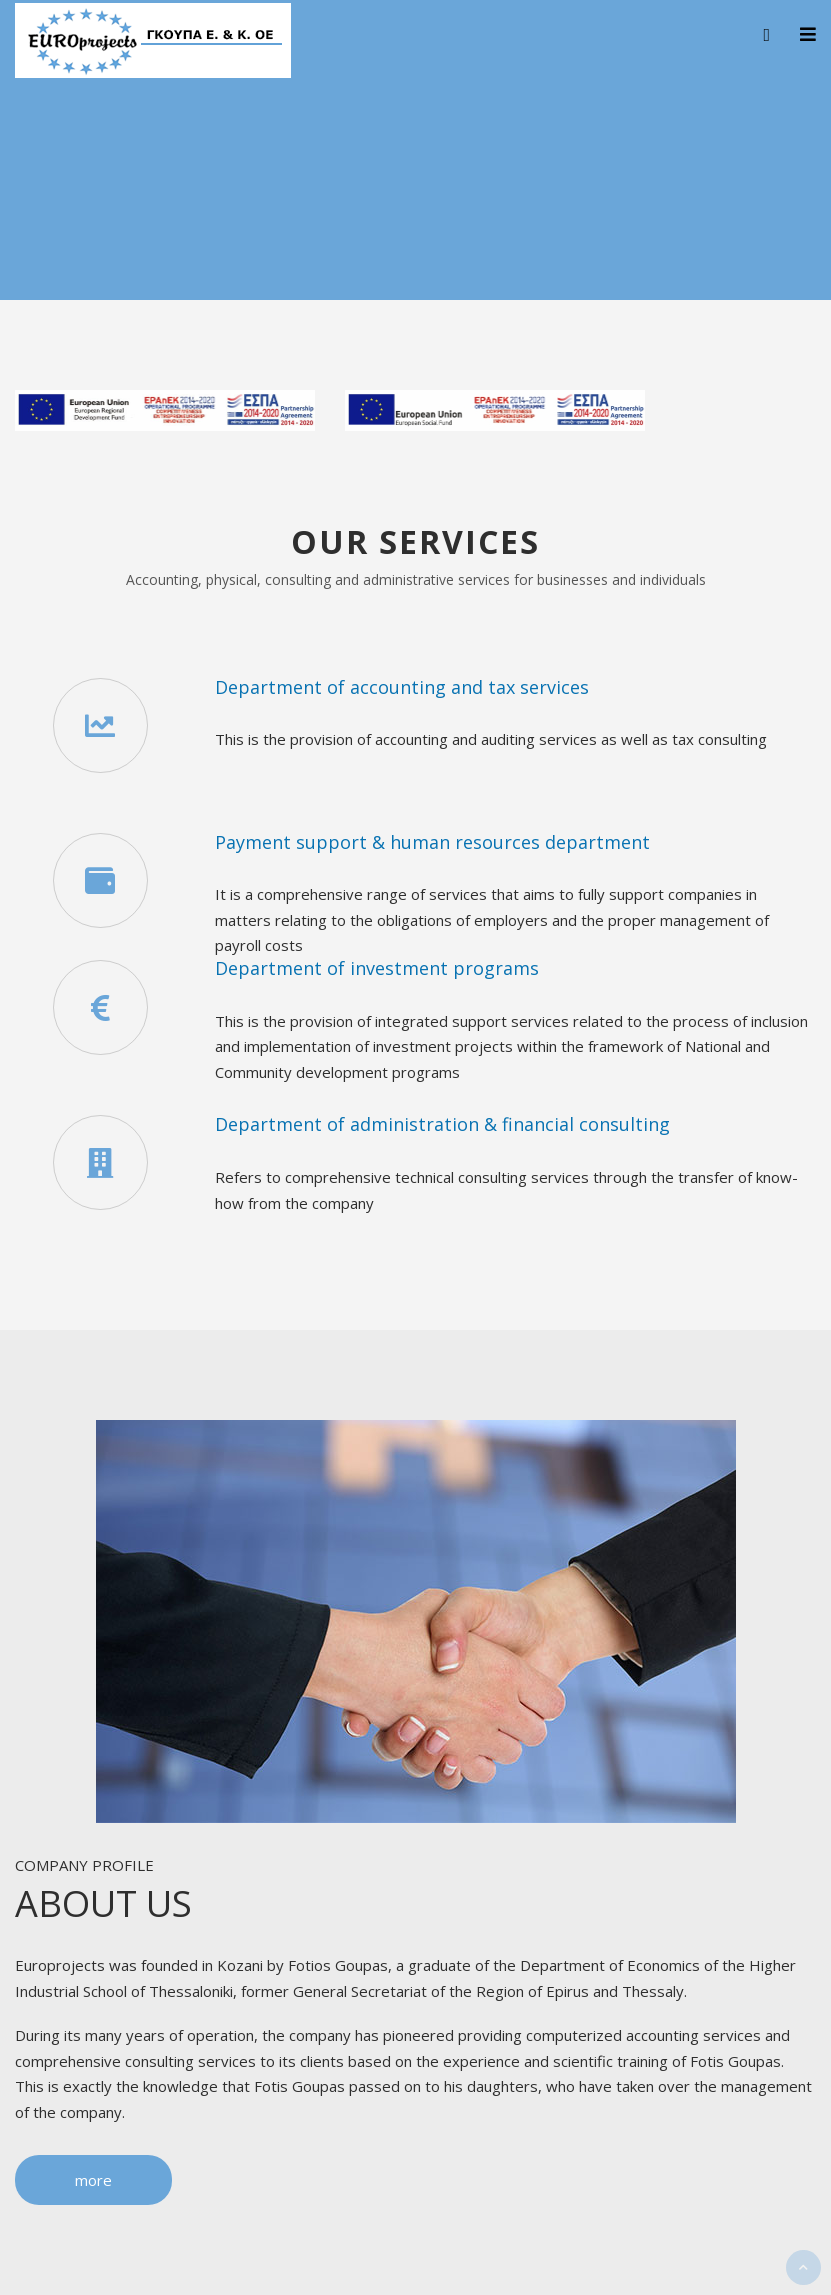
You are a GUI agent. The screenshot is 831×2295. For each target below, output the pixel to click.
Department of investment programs (377, 968)
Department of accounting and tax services (402, 687)
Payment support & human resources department (432, 842)
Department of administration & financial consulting (442, 1124)
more (93, 2180)
